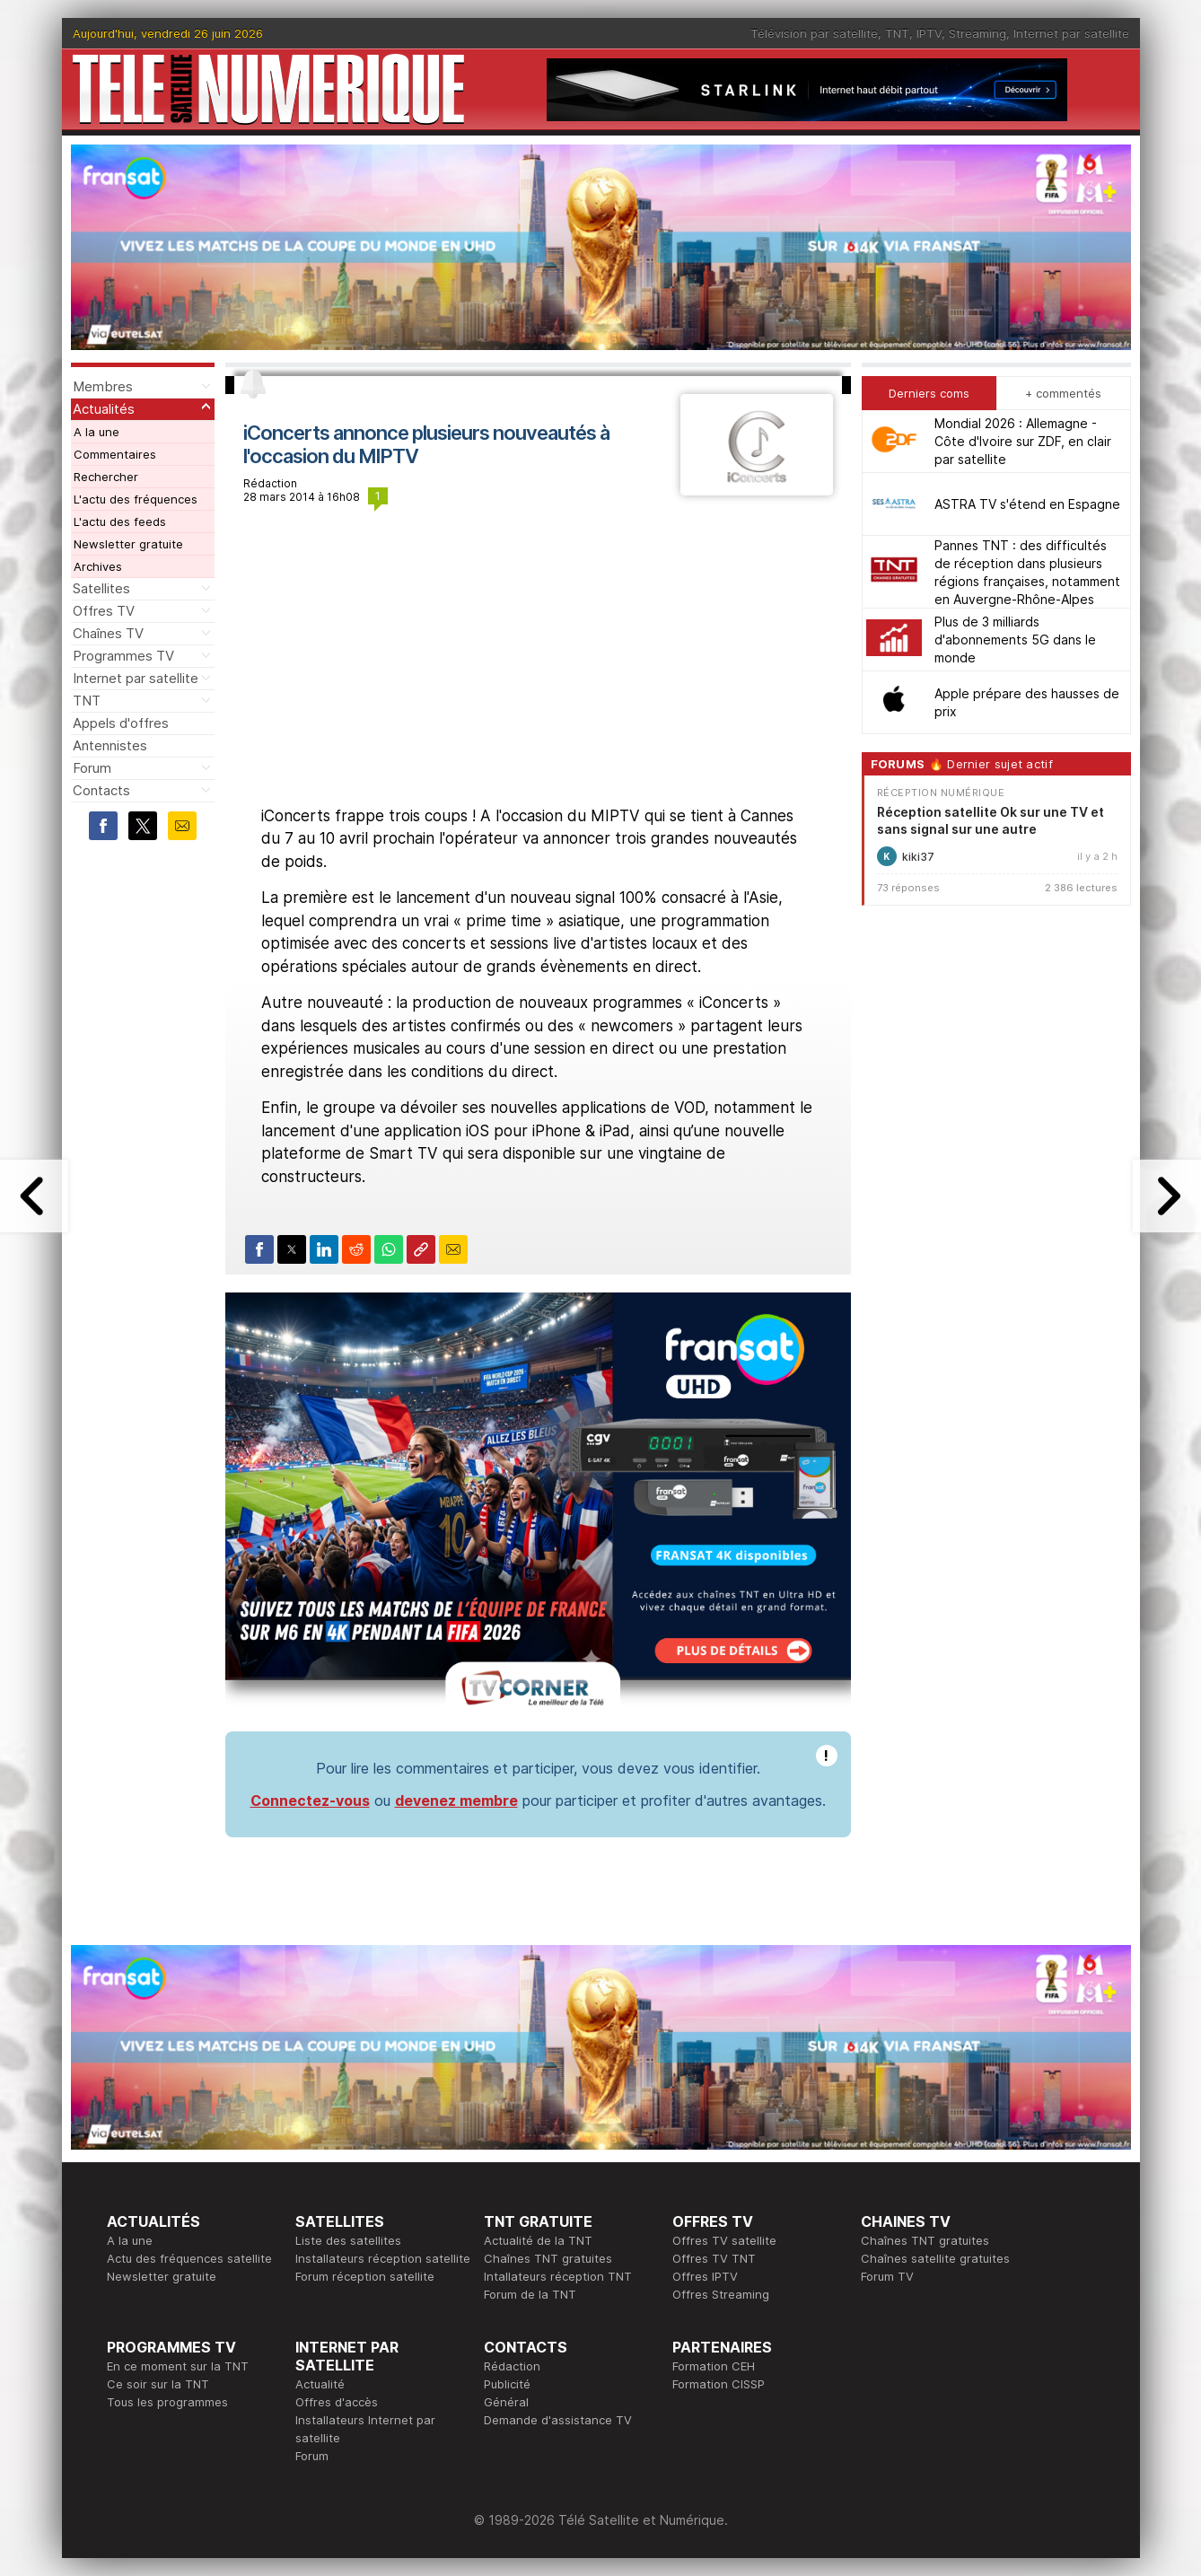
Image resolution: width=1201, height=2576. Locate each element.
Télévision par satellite (814, 33)
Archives (98, 566)
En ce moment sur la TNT (178, 2366)
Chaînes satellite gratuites (935, 2258)
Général (506, 2402)
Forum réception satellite (364, 2276)
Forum (92, 767)
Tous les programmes (167, 2402)
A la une (96, 432)
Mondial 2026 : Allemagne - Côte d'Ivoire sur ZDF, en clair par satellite (1022, 441)
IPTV (929, 33)
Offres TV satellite (724, 2240)
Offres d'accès (336, 2402)
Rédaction (512, 2366)
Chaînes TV (108, 633)
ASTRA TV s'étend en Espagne (1027, 504)
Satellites (101, 588)
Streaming (977, 33)
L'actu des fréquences (135, 499)
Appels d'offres (121, 723)
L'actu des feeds (120, 521)
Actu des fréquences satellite (189, 2258)
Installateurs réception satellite (382, 2258)
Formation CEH (713, 2366)
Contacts (101, 790)
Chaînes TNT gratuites (548, 2258)
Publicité (507, 2384)
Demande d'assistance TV (558, 2420)
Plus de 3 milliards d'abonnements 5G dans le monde (1015, 639)
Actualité (320, 2384)
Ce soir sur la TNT (158, 2384)
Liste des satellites (348, 2240)
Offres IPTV (705, 2276)
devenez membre (456, 1800)
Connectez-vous (310, 1800)
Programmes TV (123, 655)
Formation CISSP (718, 2384)
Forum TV (887, 2276)
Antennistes (110, 745)
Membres (103, 386)
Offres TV (104, 610)
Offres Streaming (720, 2294)
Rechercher (106, 476)
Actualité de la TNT (538, 2240)
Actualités (104, 408)
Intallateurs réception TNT (558, 2276)
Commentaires (115, 454)
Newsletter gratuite (128, 544)
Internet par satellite (1071, 33)
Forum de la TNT (530, 2294)
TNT (897, 33)
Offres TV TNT (714, 2258)
